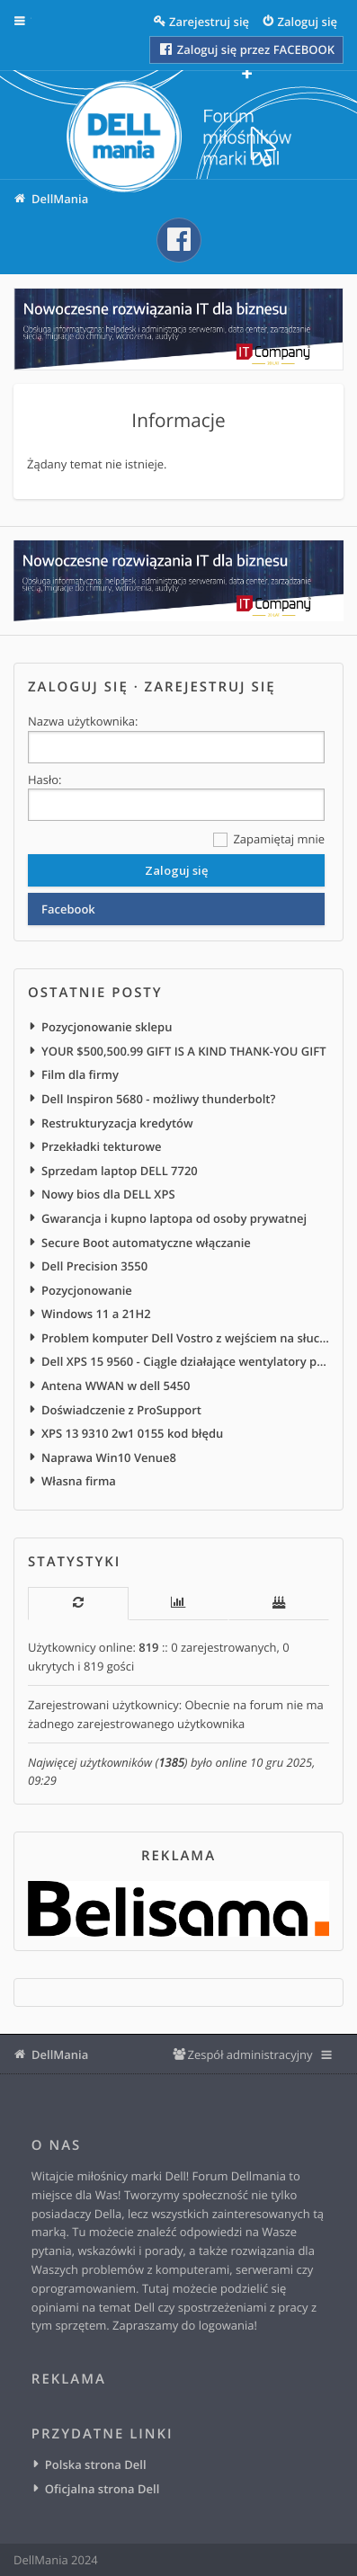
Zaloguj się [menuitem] (308, 21)
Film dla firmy (80, 1074)
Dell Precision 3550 (94, 1266)
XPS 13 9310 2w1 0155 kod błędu (132, 1433)
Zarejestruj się (210, 687)
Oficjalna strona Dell (102, 2489)
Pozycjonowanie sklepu (106, 1027)
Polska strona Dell (96, 2464)
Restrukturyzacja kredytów (117, 1123)
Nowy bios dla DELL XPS (108, 1194)
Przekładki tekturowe (101, 1146)
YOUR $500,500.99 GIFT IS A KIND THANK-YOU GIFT (183, 1051)
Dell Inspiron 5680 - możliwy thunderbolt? (158, 1099)
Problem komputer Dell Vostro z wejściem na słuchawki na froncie (185, 1338)
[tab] (78, 1603)
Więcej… (32, 21)
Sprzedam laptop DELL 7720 (119, 1171)
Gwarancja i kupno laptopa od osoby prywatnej (174, 1218)
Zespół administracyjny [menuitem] (249, 2054)
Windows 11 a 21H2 (96, 1314)
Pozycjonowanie (86, 1290)
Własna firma (78, 1481)
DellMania (59, 2054)
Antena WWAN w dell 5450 (115, 1385)
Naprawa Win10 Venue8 (108, 1457)
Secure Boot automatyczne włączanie (146, 1243)
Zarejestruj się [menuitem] (209, 21)
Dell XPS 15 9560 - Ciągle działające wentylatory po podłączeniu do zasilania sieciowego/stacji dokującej (185, 1361)
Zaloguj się (78, 687)
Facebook (68, 909)
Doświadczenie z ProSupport (121, 1410)
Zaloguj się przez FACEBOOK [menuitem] (246, 49)
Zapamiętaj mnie (269, 840)
